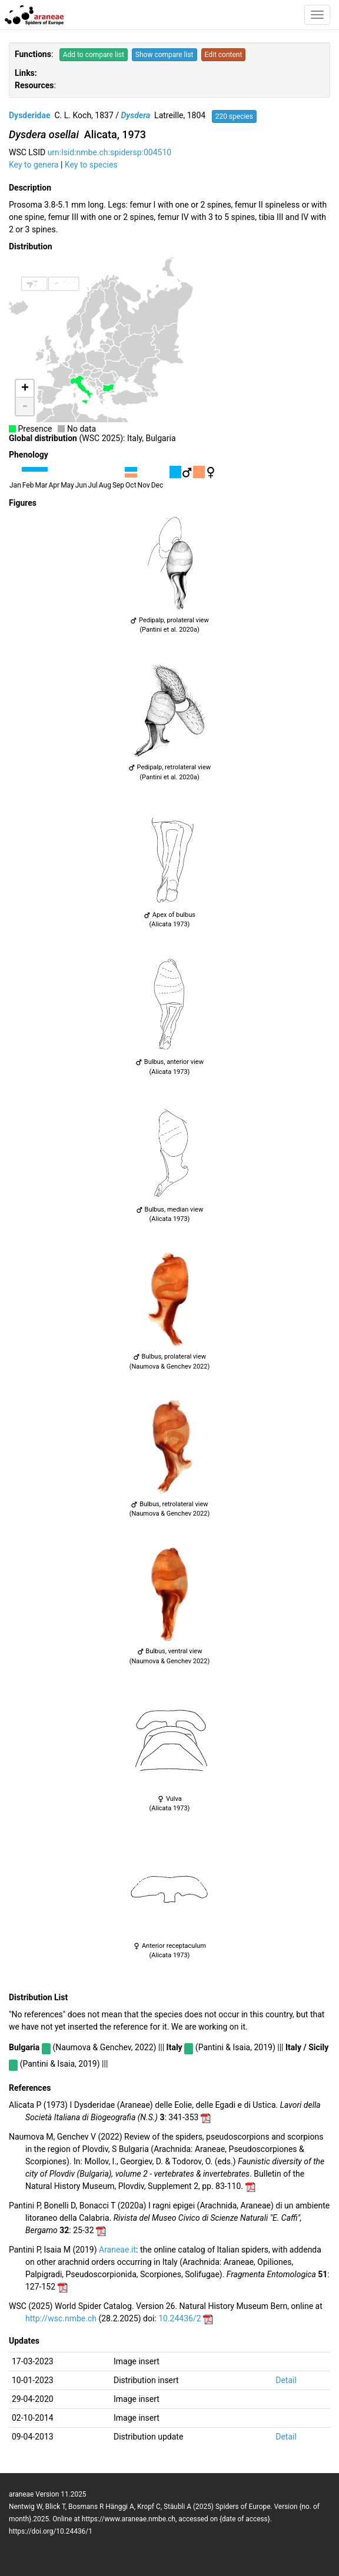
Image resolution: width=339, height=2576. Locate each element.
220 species (234, 116)
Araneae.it (117, 2249)
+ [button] (25, 389)
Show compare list (164, 55)
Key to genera (33, 164)
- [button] (25, 406)
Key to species (91, 164)
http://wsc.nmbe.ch (61, 2318)
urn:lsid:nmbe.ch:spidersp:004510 (110, 152)
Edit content (223, 55)
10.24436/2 (179, 2318)
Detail (286, 2380)
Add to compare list (93, 55)
